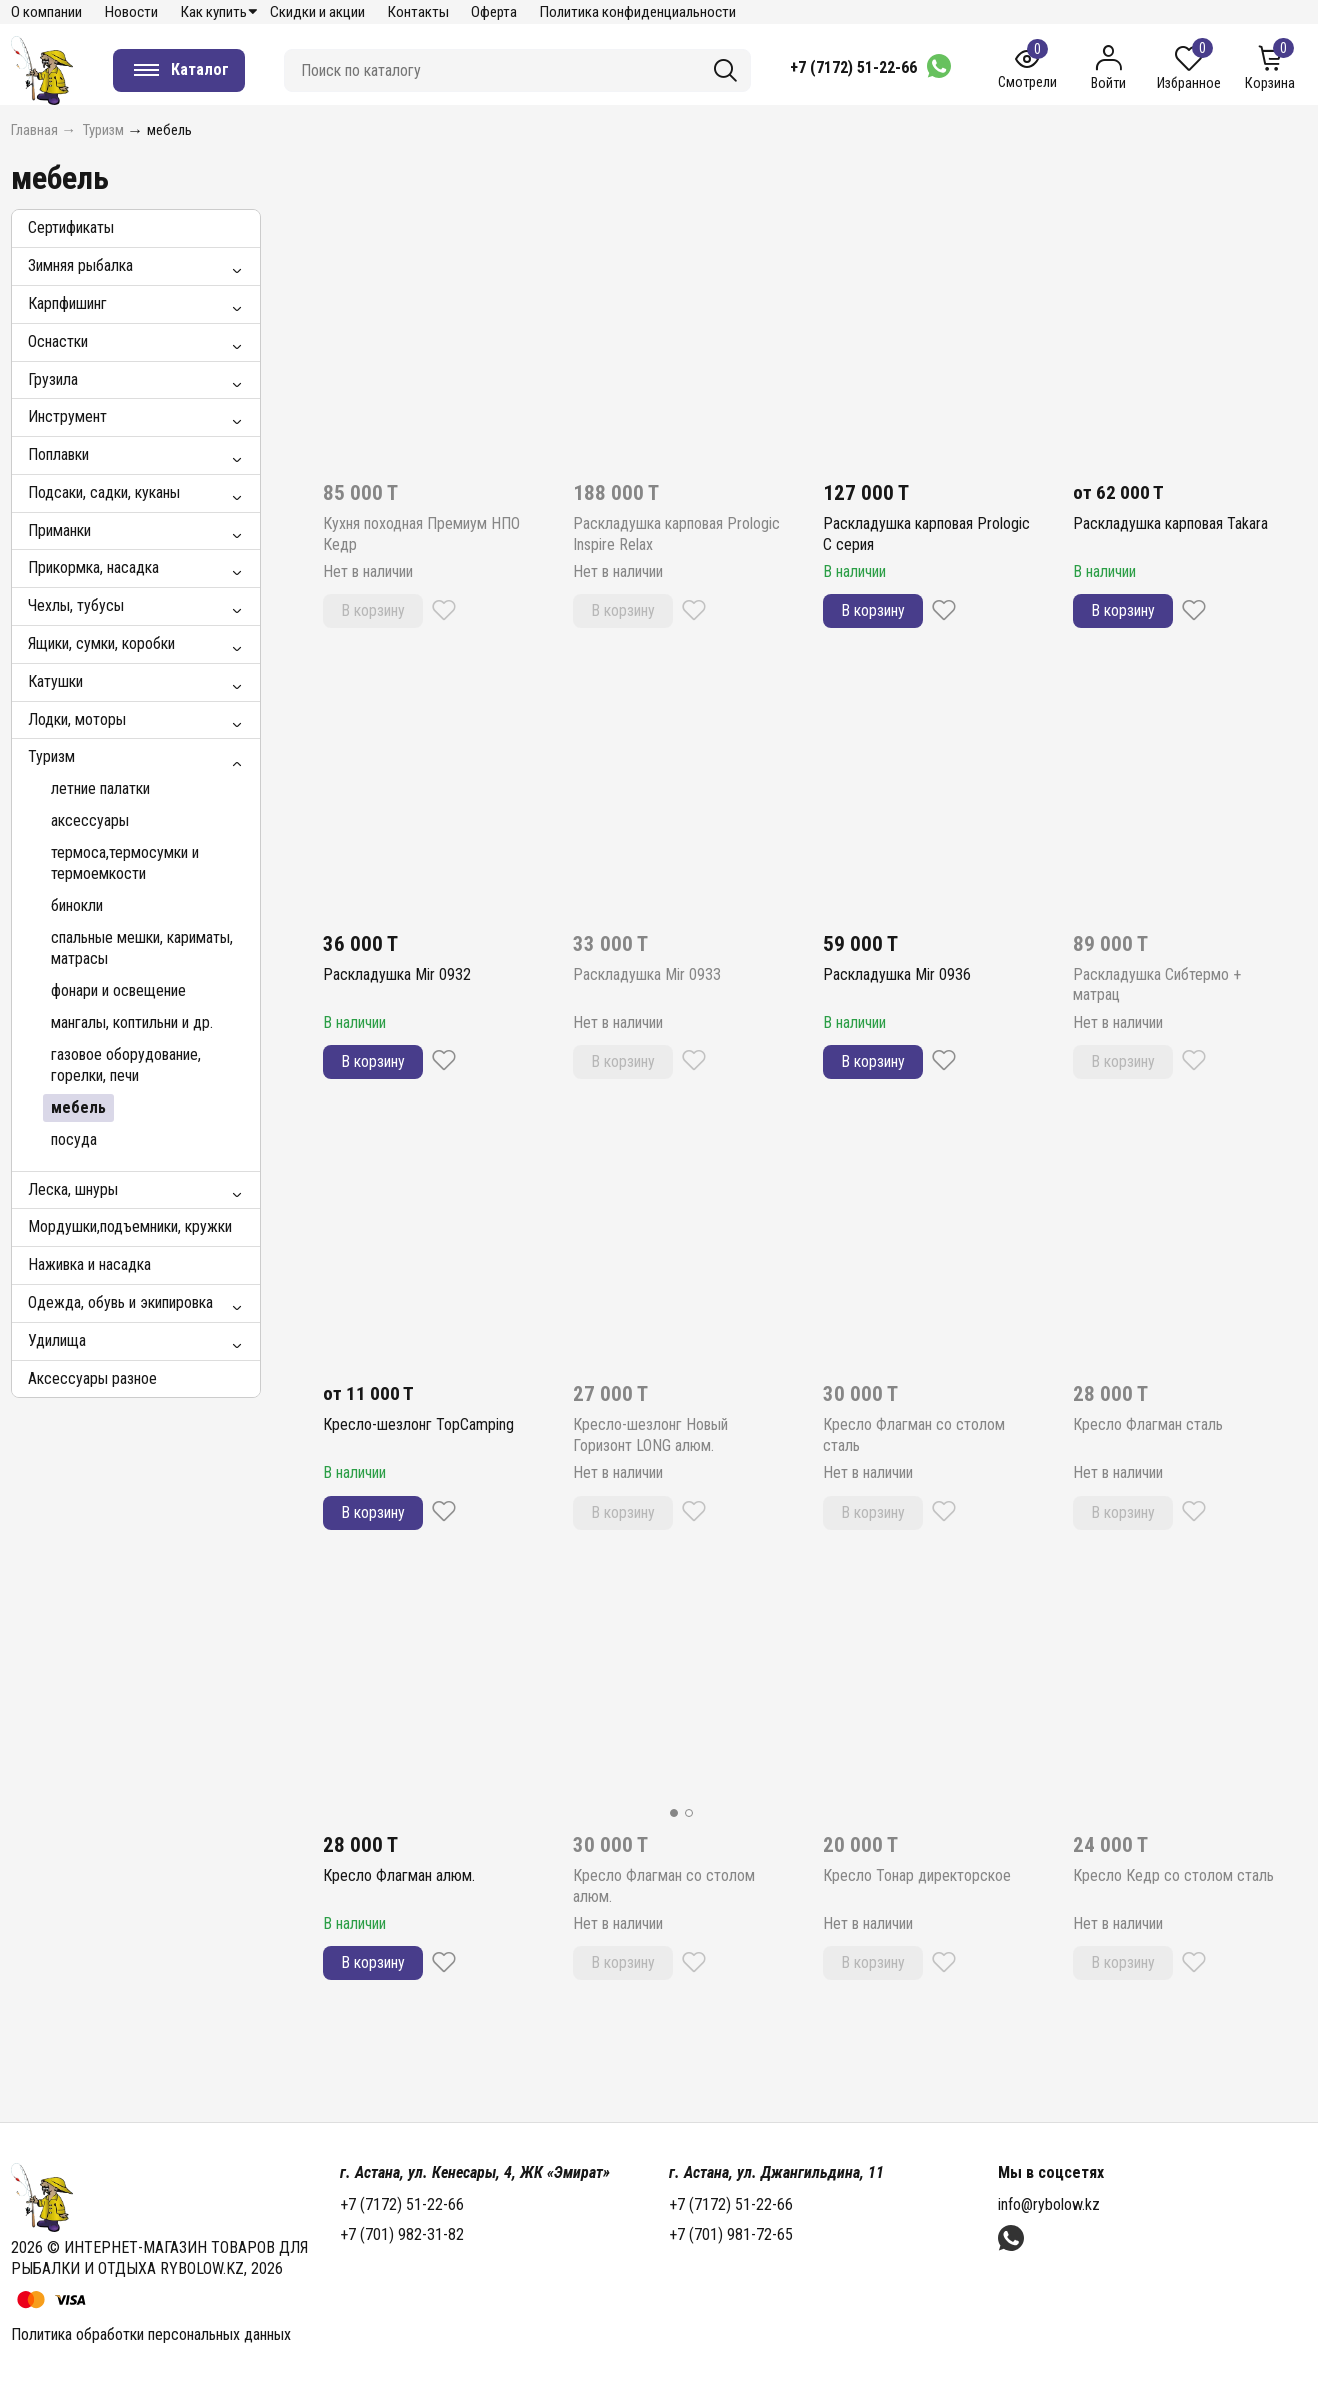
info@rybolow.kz (1049, 2204)
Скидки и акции (317, 12)
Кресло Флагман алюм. (399, 1875)
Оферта (494, 12)
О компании (46, 12)
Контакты (418, 12)
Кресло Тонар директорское (917, 1875)
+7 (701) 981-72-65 (731, 2234)
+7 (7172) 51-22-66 (853, 67)
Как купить (214, 12)
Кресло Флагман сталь (1148, 1424)
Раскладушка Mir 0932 (397, 974)
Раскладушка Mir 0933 (647, 974)
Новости (131, 12)
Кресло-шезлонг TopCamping (418, 1424)
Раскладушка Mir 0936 (897, 974)
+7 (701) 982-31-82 (402, 2234)
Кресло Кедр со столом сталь (1173, 1875)
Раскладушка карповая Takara (1170, 523)
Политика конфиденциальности (638, 12)
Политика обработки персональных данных (151, 2334)
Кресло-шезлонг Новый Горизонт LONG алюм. (650, 1435)
